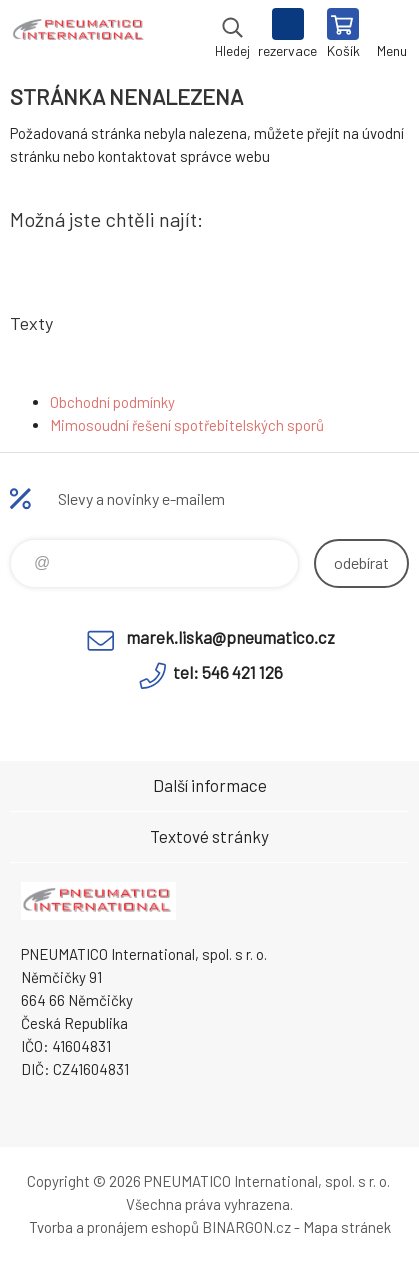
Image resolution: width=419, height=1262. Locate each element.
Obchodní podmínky (112, 402)
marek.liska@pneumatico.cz (230, 637)
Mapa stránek (347, 1227)
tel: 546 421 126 (228, 672)
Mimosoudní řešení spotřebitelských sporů (187, 425)
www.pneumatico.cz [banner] (78, 35)
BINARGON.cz (246, 1227)
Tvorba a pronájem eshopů (114, 1227)
